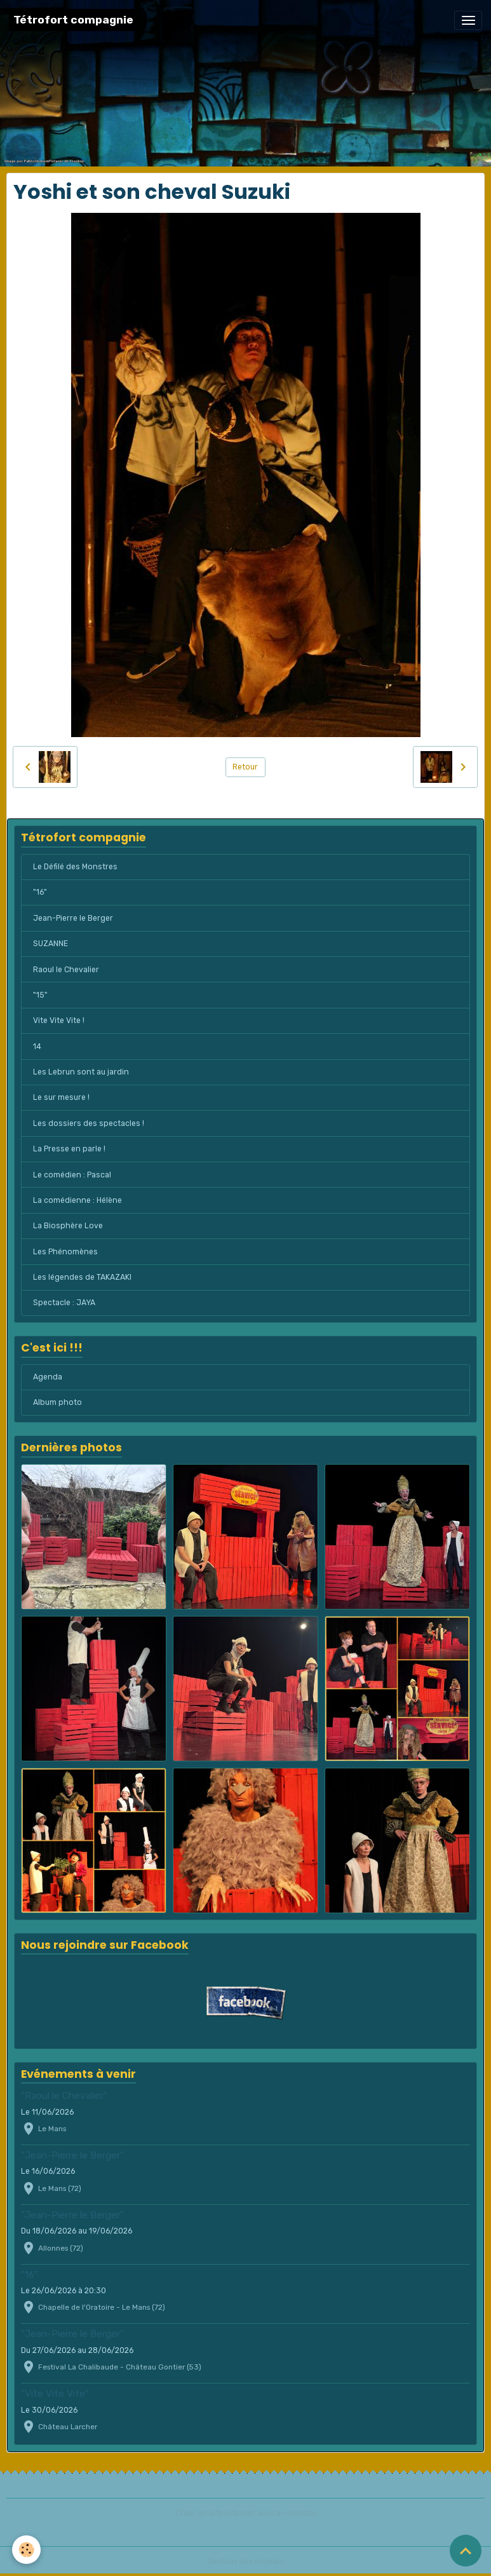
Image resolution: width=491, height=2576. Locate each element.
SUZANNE (50, 943)
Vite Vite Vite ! (58, 1020)
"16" (40, 892)
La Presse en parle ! (69, 1148)
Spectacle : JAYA (64, 1302)
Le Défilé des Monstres (75, 866)
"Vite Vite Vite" (55, 2393)
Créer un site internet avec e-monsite (245, 2513)
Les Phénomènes (65, 1251)
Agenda (47, 1377)
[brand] (73, 20)
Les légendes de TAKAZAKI (82, 1277)
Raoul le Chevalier (66, 969)
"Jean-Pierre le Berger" (72, 2155)
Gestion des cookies (245, 2561)
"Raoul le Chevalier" (64, 2095)
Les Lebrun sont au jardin (81, 1072)
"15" (40, 995)
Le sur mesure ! (61, 1097)
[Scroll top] (465, 2550)
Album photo (57, 1402)
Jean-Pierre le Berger (73, 918)
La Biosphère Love (68, 1225)
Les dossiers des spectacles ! (88, 1123)
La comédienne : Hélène (77, 1200)
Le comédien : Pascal (72, 1174)
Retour (245, 767)
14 (37, 1046)
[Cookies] (27, 2549)
